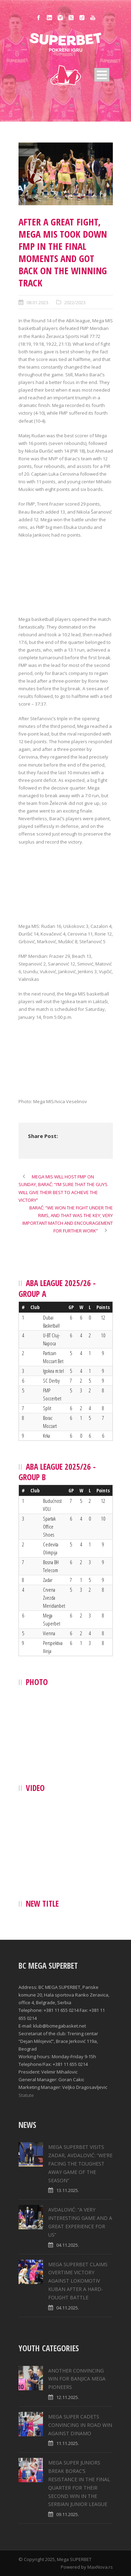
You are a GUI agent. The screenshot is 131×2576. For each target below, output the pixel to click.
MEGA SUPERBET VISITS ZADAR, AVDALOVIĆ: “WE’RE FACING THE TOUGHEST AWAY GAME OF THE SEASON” (80, 2163)
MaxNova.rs (100, 2567)
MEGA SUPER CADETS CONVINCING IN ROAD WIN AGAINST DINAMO (80, 2425)
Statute (26, 2095)
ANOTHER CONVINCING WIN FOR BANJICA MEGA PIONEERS (76, 2379)
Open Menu (101, 75)
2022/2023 (75, 302)
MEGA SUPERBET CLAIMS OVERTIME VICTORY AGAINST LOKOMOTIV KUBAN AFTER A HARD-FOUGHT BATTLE (78, 2281)
